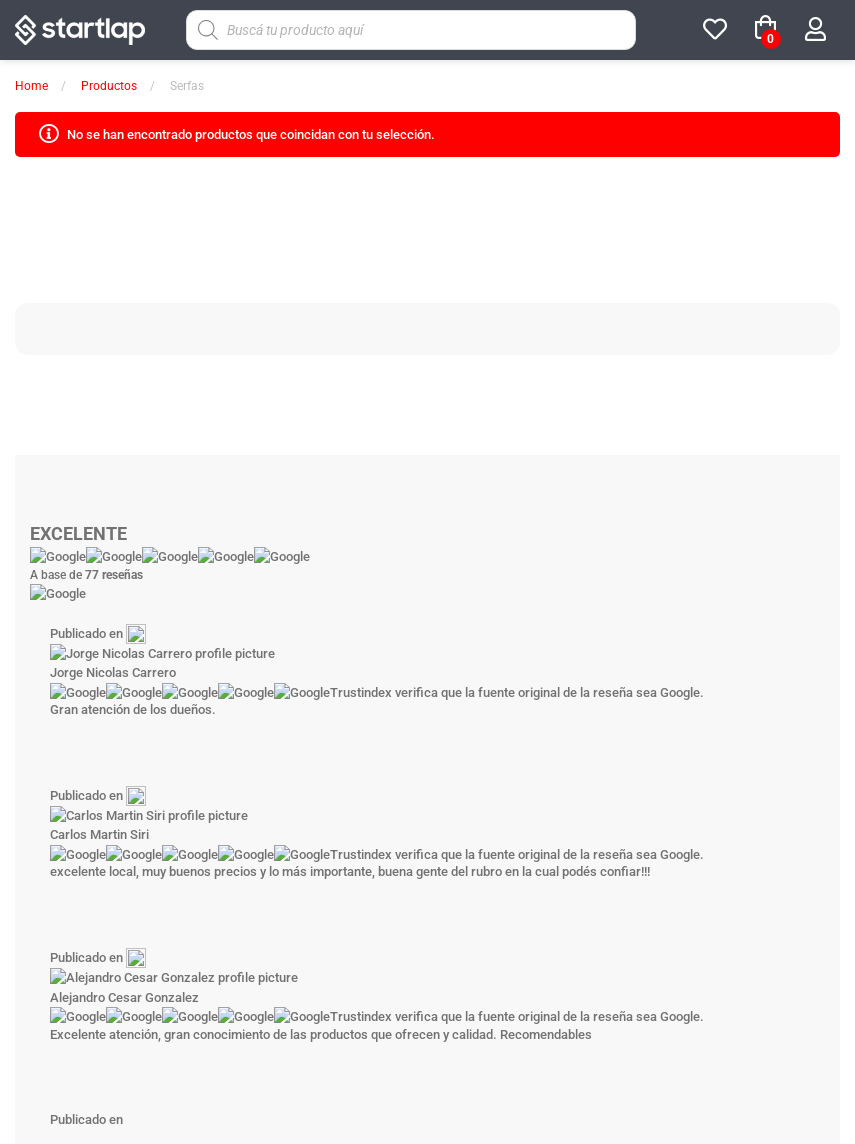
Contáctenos (637, 725)
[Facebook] (315, 808)
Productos (109, 86)
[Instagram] (390, 808)
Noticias (497, 725)
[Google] (540, 808)
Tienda (357, 725)
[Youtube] (465, 808)
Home (31, 86)
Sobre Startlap (218, 725)
